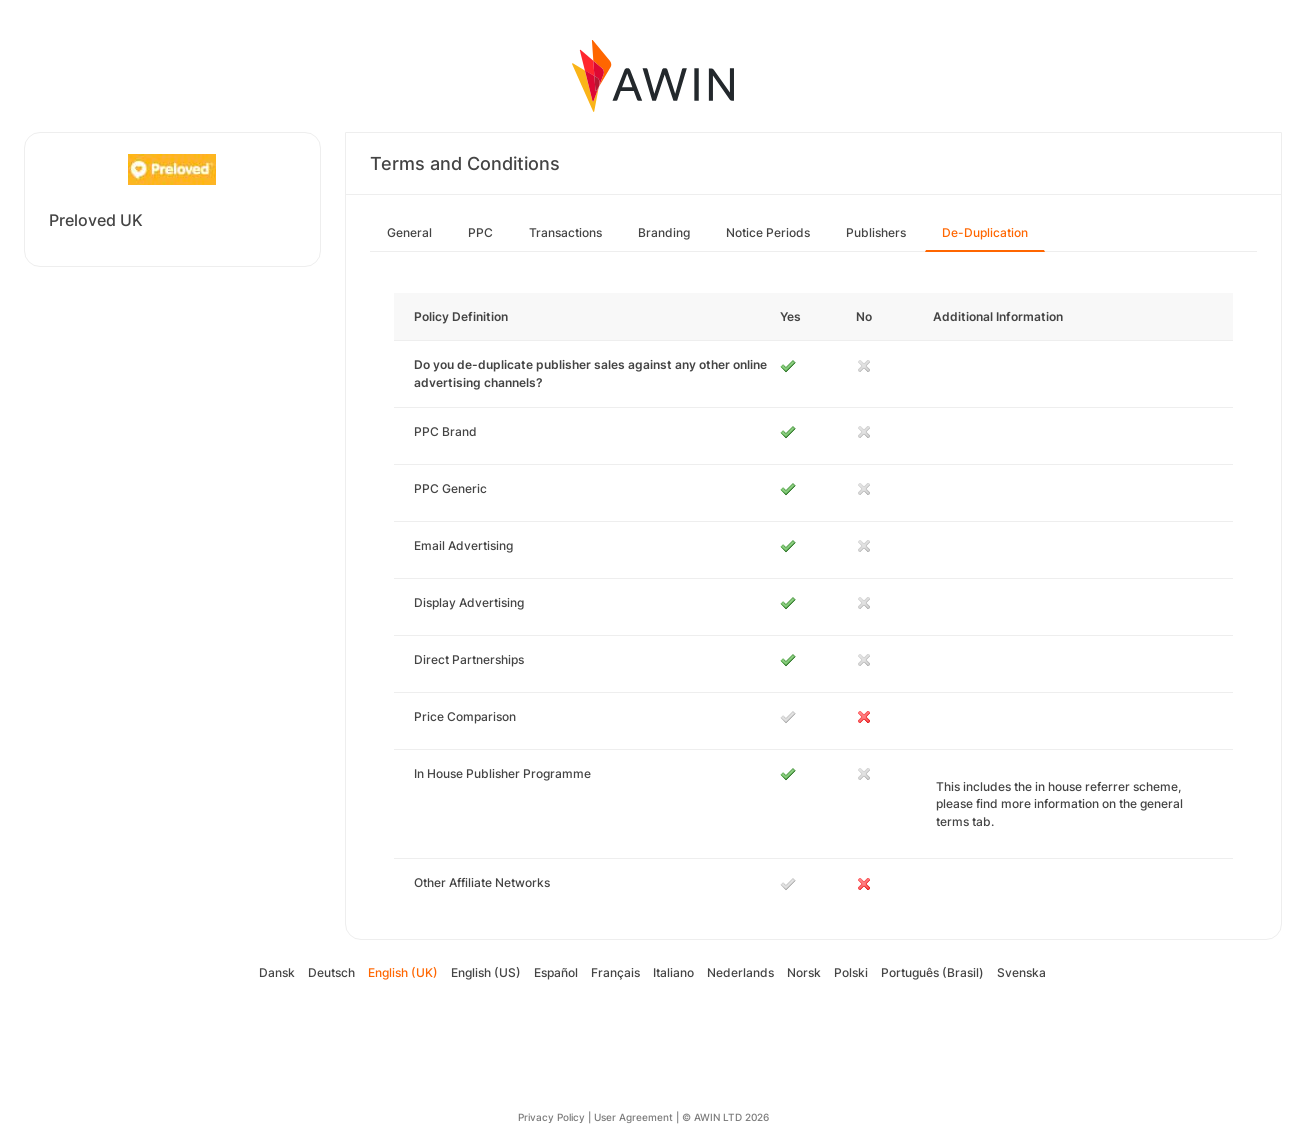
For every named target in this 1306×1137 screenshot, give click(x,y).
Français (615, 972)
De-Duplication (985, 232)
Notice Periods (768, 232)
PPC (480, 232)
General (409, 232)
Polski (851, 972)
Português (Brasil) (932, 972)
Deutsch (331, 972)
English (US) (486, 972)
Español (556, 972)
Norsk (804, 972)
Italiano (673, 972)
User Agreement (633, 1117)
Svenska (1021, 972)
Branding (664, 232)
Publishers (876, 232)
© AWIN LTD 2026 (725, 1117)
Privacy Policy (551, 1117)
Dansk (277, 972)
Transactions (565, 232)
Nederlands (740, 972)
